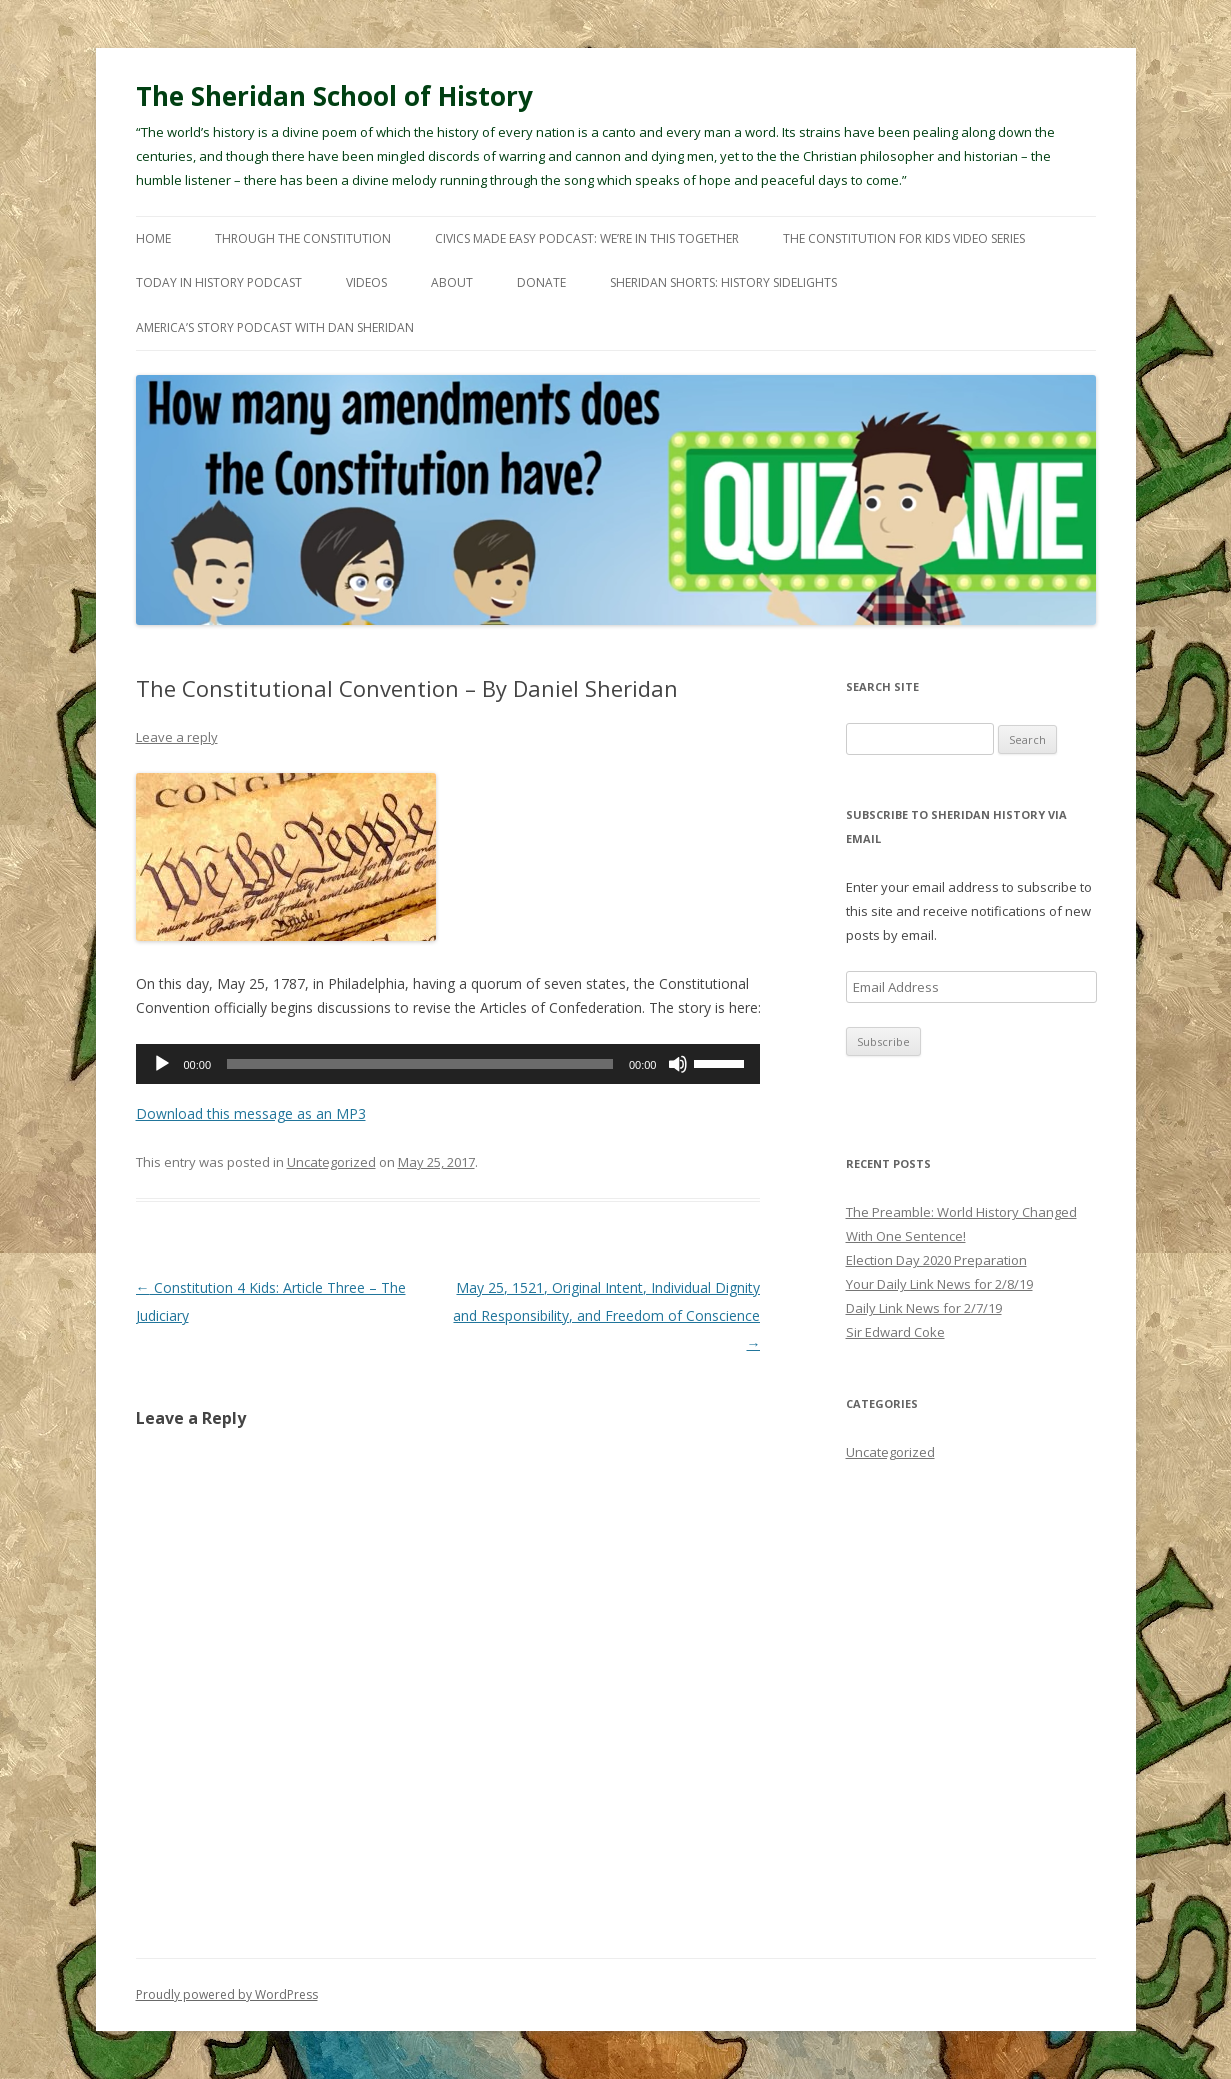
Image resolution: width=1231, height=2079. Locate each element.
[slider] (420, 1064)
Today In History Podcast (219, 282)
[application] (448, 1064)
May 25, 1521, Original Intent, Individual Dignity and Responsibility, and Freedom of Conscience (606, 1315)
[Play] (162, 1064)
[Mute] (678, 1064)
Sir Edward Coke (895, 1332)
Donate (541, 282)
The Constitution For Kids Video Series (904, 238)
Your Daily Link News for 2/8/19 (939, 1284)
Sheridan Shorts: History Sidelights (723, 282)
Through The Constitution (303, 238)
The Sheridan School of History (334, 96)
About (452, 282)
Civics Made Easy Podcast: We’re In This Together (587, 238)
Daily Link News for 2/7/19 (924, 1308)
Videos (366, 282)
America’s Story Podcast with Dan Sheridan (275, 327)
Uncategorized (331, 1162)
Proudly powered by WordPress (227, 1994)
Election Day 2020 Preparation (936, 1260)
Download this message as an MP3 (251, 1113)
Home (153, 238)
